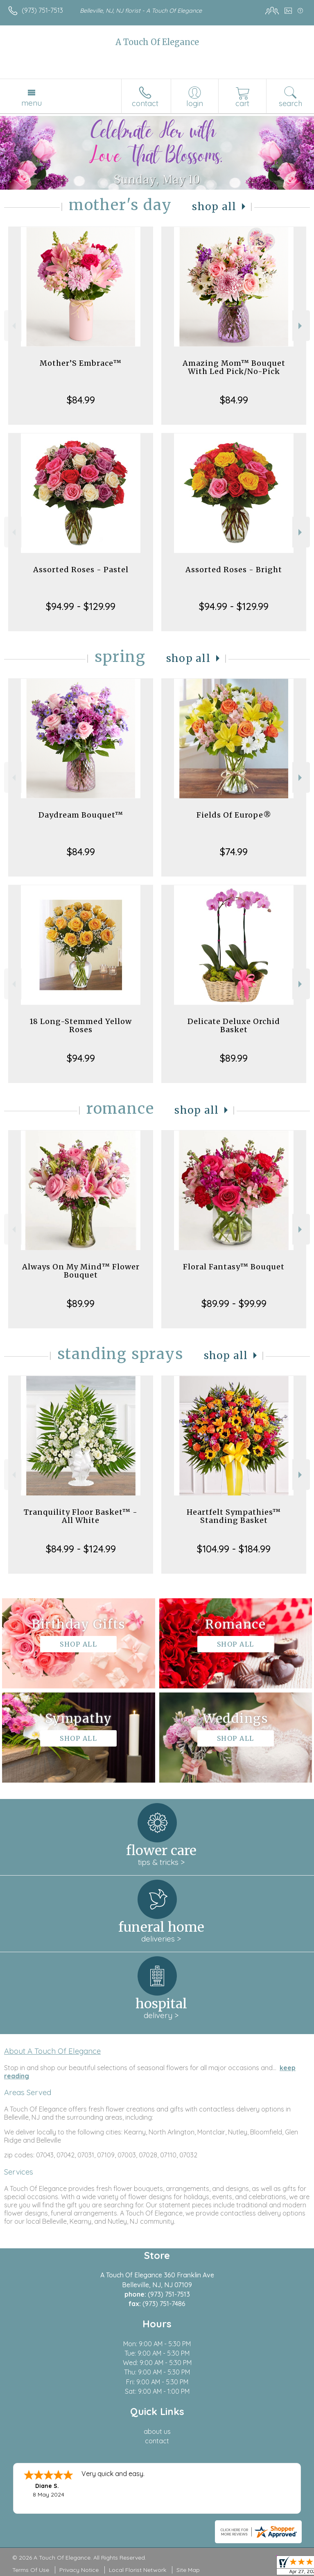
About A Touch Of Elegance (52, 2051)
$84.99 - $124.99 (81, 1549)
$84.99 (81, 400)
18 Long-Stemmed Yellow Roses (80, 1025)
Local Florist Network (137, 2570)
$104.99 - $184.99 (234, 1549)
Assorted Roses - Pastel (81, 569)
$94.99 (81, 1058)
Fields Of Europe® (234, 815)
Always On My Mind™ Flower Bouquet (81, 1271)
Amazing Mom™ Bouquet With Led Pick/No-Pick (234, 367)
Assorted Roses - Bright (233, 569)
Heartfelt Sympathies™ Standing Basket (234, 1516)
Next (301, 325)
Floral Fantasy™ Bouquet (234, 1266)
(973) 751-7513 (42, 10)
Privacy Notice (79, 2570)
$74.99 (234, 851)
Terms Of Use (30, 2570)
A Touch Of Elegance (157, 42)
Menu (31, 103)
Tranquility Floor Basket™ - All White (81, 1516)
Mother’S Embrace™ (81, 363)
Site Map (188, 2570)
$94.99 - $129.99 (80, 606)
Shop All (214, 206)
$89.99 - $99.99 (234, 1303)
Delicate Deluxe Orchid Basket (233, 1025)
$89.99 (234, 1058)
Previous (13, 325)
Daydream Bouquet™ (80, 815)
